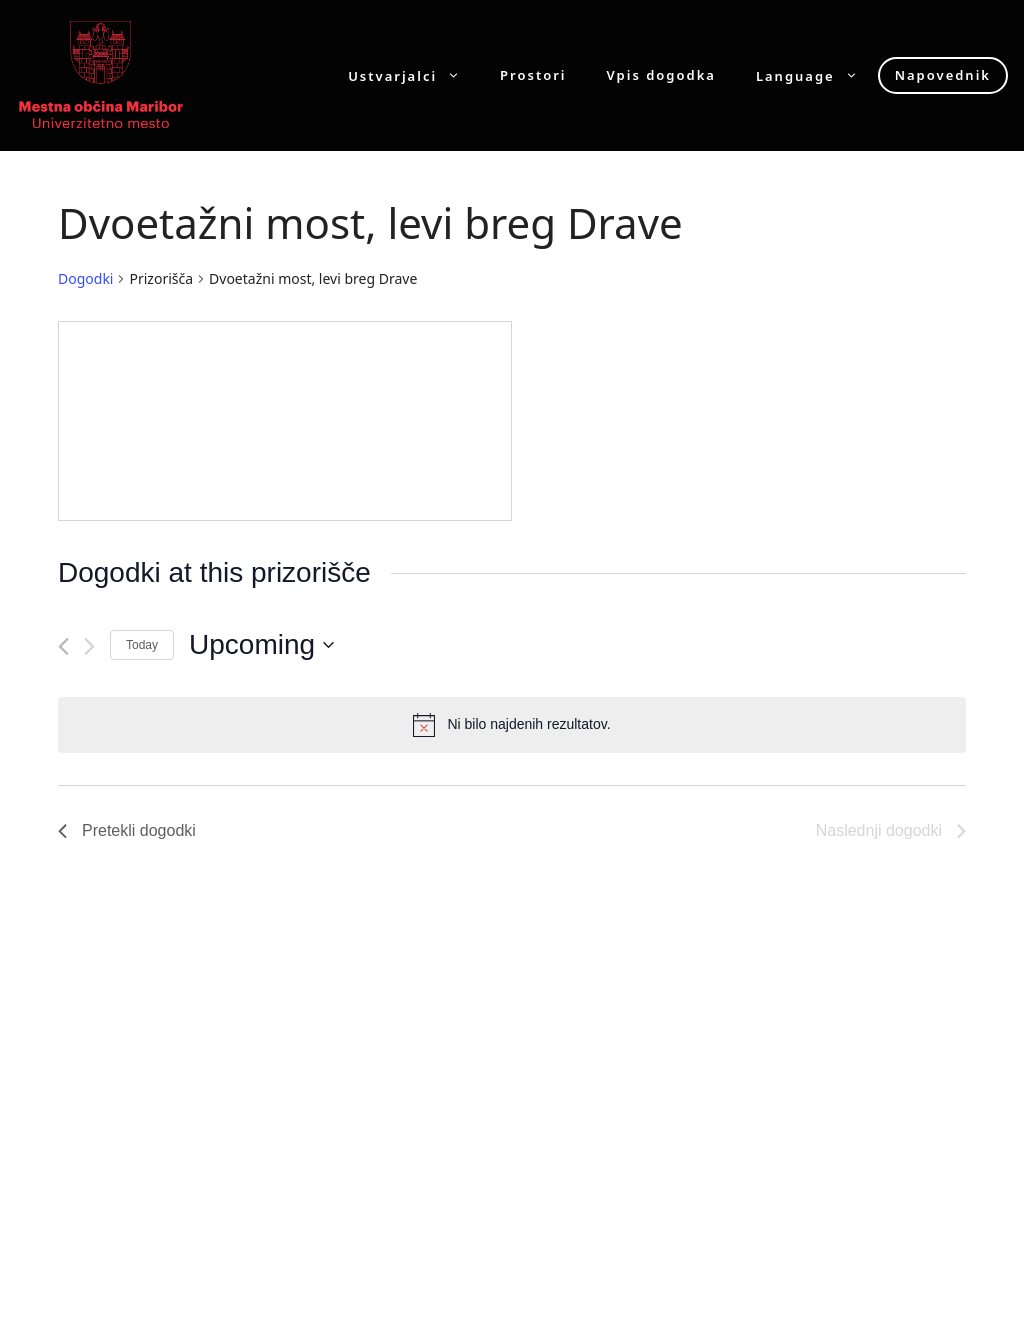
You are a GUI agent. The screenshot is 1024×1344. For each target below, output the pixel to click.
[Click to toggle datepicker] (261, 645)
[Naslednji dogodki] (89, 646)
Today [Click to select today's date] (142, 645)
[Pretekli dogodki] (63, 646)
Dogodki (85, 278)
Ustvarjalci (414, 75)
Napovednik (943, 75)
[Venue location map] (285, 421)
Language (817, 75)
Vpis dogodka (661, 75)
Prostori (533, 75)
